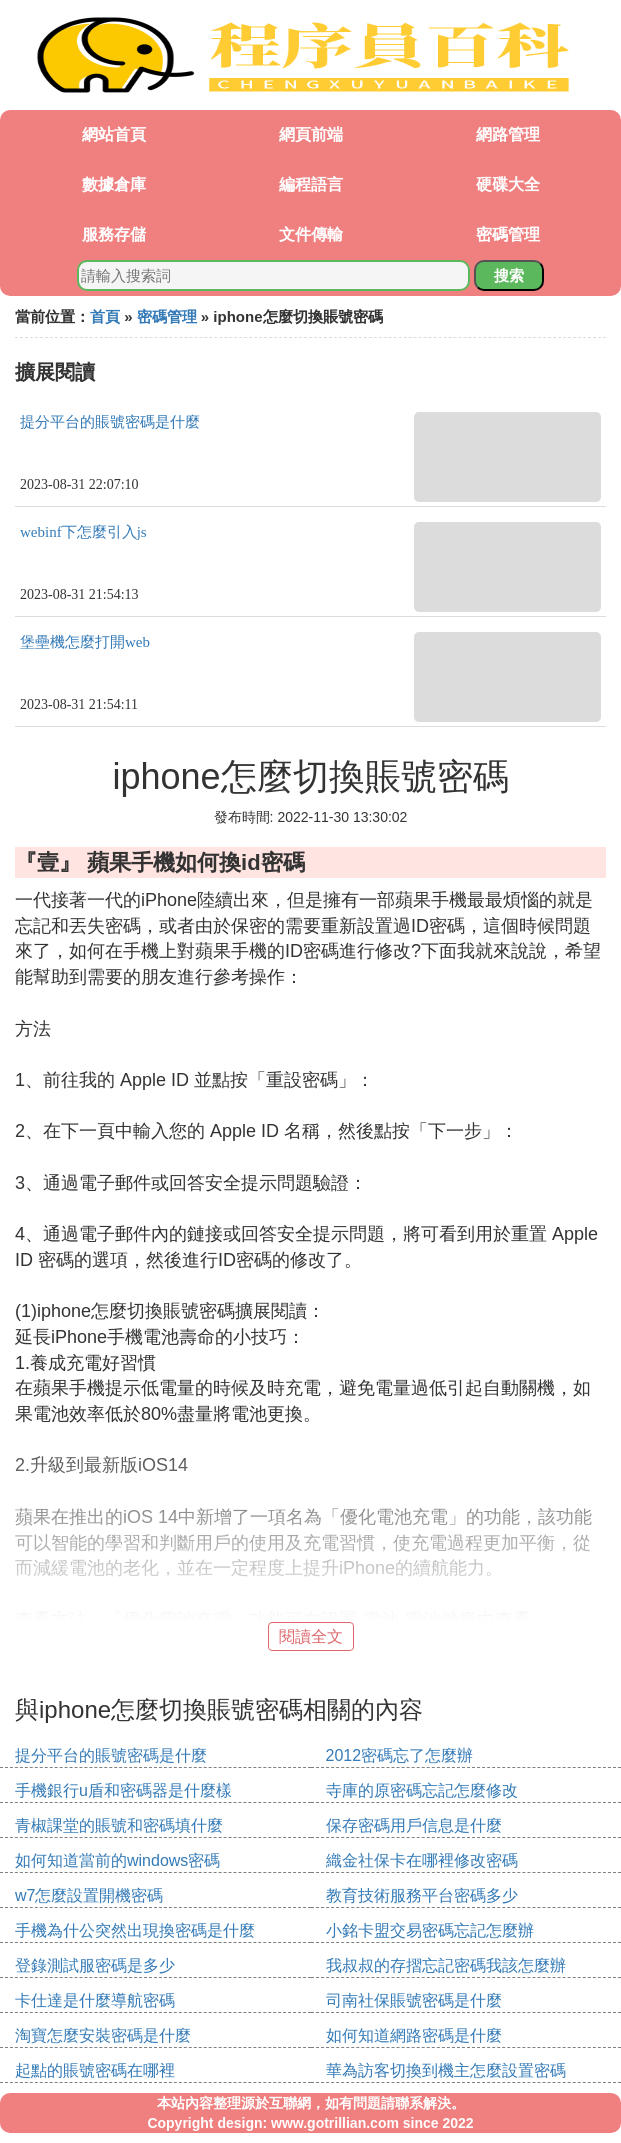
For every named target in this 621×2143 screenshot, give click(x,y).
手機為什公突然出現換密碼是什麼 (135, 1930)
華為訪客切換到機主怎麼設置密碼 (446, 2070)
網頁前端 (311, 134)
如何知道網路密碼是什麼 (414, 2035)
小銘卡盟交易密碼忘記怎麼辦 (430, 1930)
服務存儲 (114, 234)
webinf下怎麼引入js (83, 532)
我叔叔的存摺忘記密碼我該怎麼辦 (446, 1965)
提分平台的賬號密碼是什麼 (110, 422)
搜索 (509, 275)
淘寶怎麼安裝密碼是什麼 (103, 2035)
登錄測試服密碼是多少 (95, 1965)
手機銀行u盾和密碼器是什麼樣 (123, 1790)
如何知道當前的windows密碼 (117, 1860)
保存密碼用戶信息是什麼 (414, 1825)
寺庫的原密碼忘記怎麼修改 (422, 1790)
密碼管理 (508, 234)
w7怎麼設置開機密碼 (89, 1895)
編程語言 (311, 184)
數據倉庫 (114, 184)
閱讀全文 (311, 1636)
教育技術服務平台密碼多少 (422, 1895)
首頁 (105, 316)
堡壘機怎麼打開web (85, 642)
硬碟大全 (508, 184)
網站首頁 (114, 134)
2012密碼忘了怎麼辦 (400, 1755)
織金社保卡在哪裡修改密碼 (422, 1860)
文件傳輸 (311, 234)
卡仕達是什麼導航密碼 (95, 2000)
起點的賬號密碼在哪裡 (95, 2070)
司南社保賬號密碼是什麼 (414, 2000)
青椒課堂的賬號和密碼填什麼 (119, 1825)
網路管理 (508, 134)
